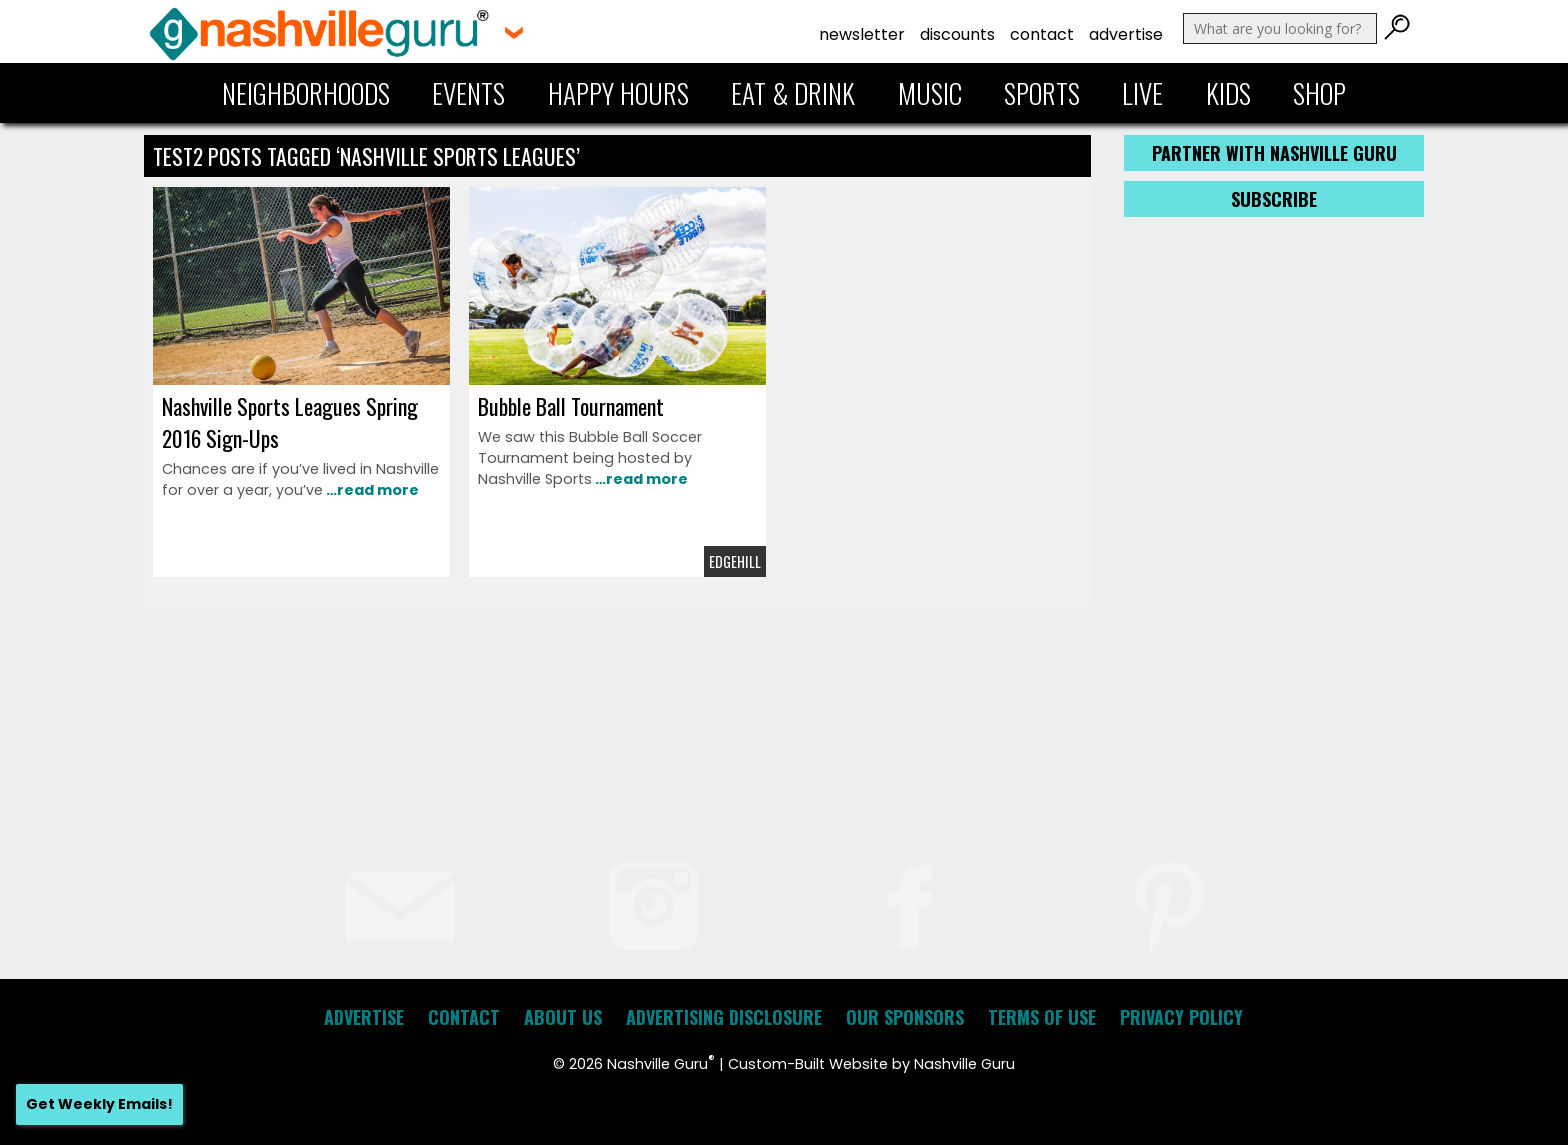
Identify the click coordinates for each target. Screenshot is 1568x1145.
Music (930, 93)
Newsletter (862, 34)
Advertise (1126, 34)
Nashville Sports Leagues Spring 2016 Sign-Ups (290, 422)
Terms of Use (1042, 1017)
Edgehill (735, 561)
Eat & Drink (793, 93)
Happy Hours (618, 93)
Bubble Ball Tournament (571, 406)
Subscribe (1274, 199)
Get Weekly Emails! (99, 1104)
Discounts (957, 34)
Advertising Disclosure (724, 1017)
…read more (371, 490)
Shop (1319, 93)
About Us (563, 1017)
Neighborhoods (306, 93)
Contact (1042, 34)
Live (1142, 93)
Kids (1228, 93)
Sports (1042, 93)
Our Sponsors (905, 1017)
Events (468, 93)
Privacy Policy (1181, 1017)
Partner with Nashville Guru (1274, 153)
